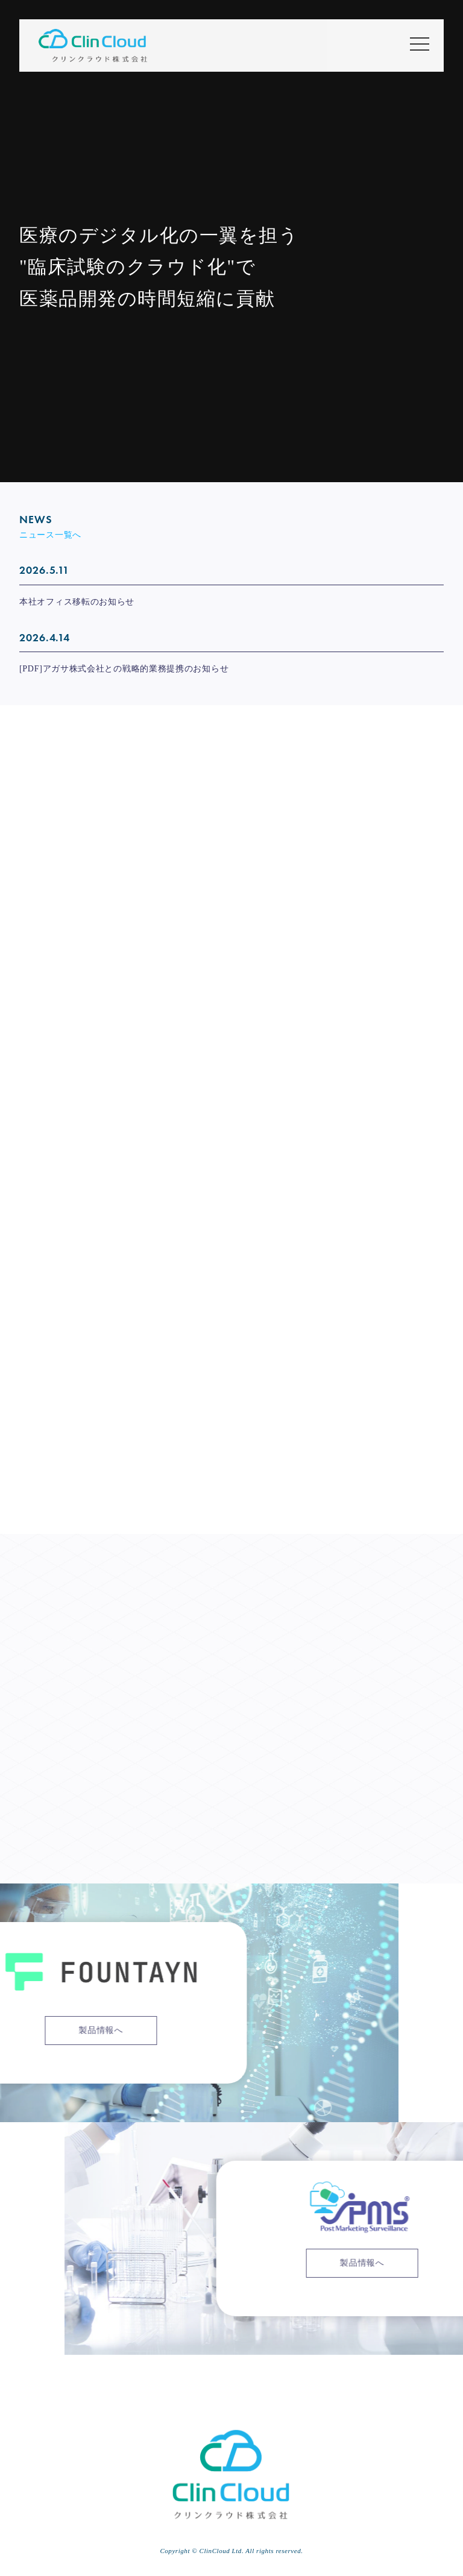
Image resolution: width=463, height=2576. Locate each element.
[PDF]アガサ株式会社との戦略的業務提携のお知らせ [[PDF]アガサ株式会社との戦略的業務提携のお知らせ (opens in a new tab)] (123, 668)
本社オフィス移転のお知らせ (76, 601)
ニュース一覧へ (50, 534)
